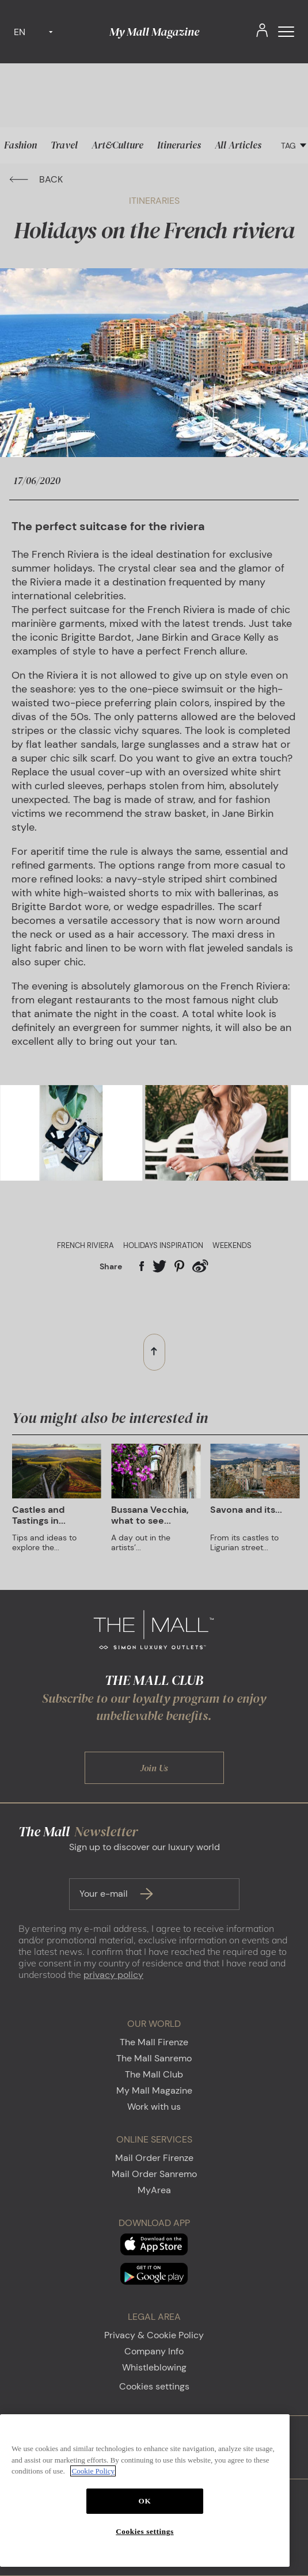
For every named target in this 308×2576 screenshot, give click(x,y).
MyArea (154, 2190)
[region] (145, 2490)
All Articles (238, 145)
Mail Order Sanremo (154, 2174)
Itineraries (179, 145)
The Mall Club (154, 2074)
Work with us (154, 2107)
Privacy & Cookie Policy (154, 2335)
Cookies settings (154, 2386)
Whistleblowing (154, 2367)
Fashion (20, 145)
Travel (64, 145)
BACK (36, 179)
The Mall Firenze (154, 2042)
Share (111, 1266)
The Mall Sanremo (154, 2058)
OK (145, 2501)
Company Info (154, 2351)
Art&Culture (117, 145)
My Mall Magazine (154, 32)
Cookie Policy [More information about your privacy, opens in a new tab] (93, 2471)
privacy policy (113, 1975)
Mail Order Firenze (154, 2158)
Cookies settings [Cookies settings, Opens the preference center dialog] (144, 2531)
